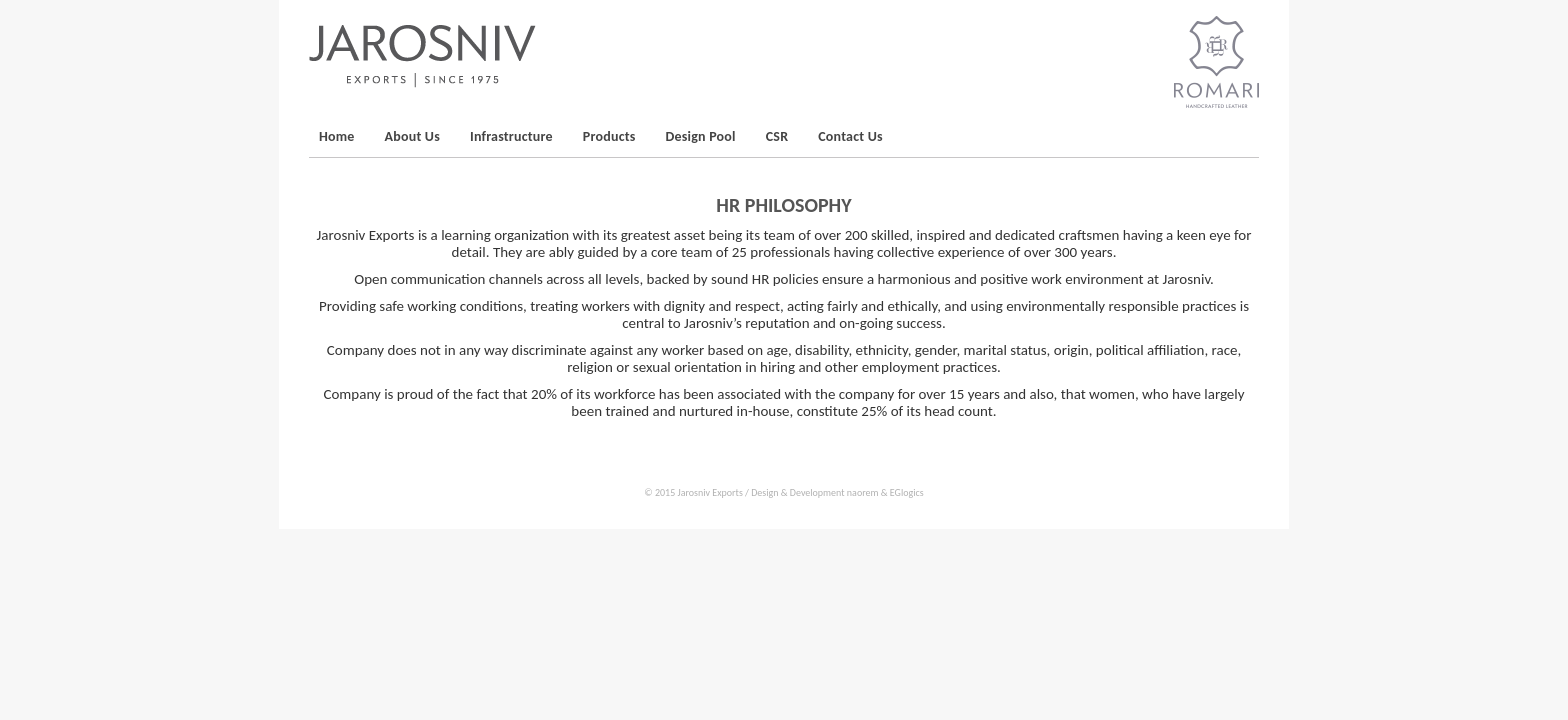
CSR (777, 136)
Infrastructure (511, 136)
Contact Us (850, 136)
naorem (863, 492)
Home (337, 136)
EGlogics (907, 492)
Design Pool (701, 136)
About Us (412, 136)
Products (609, 136)
